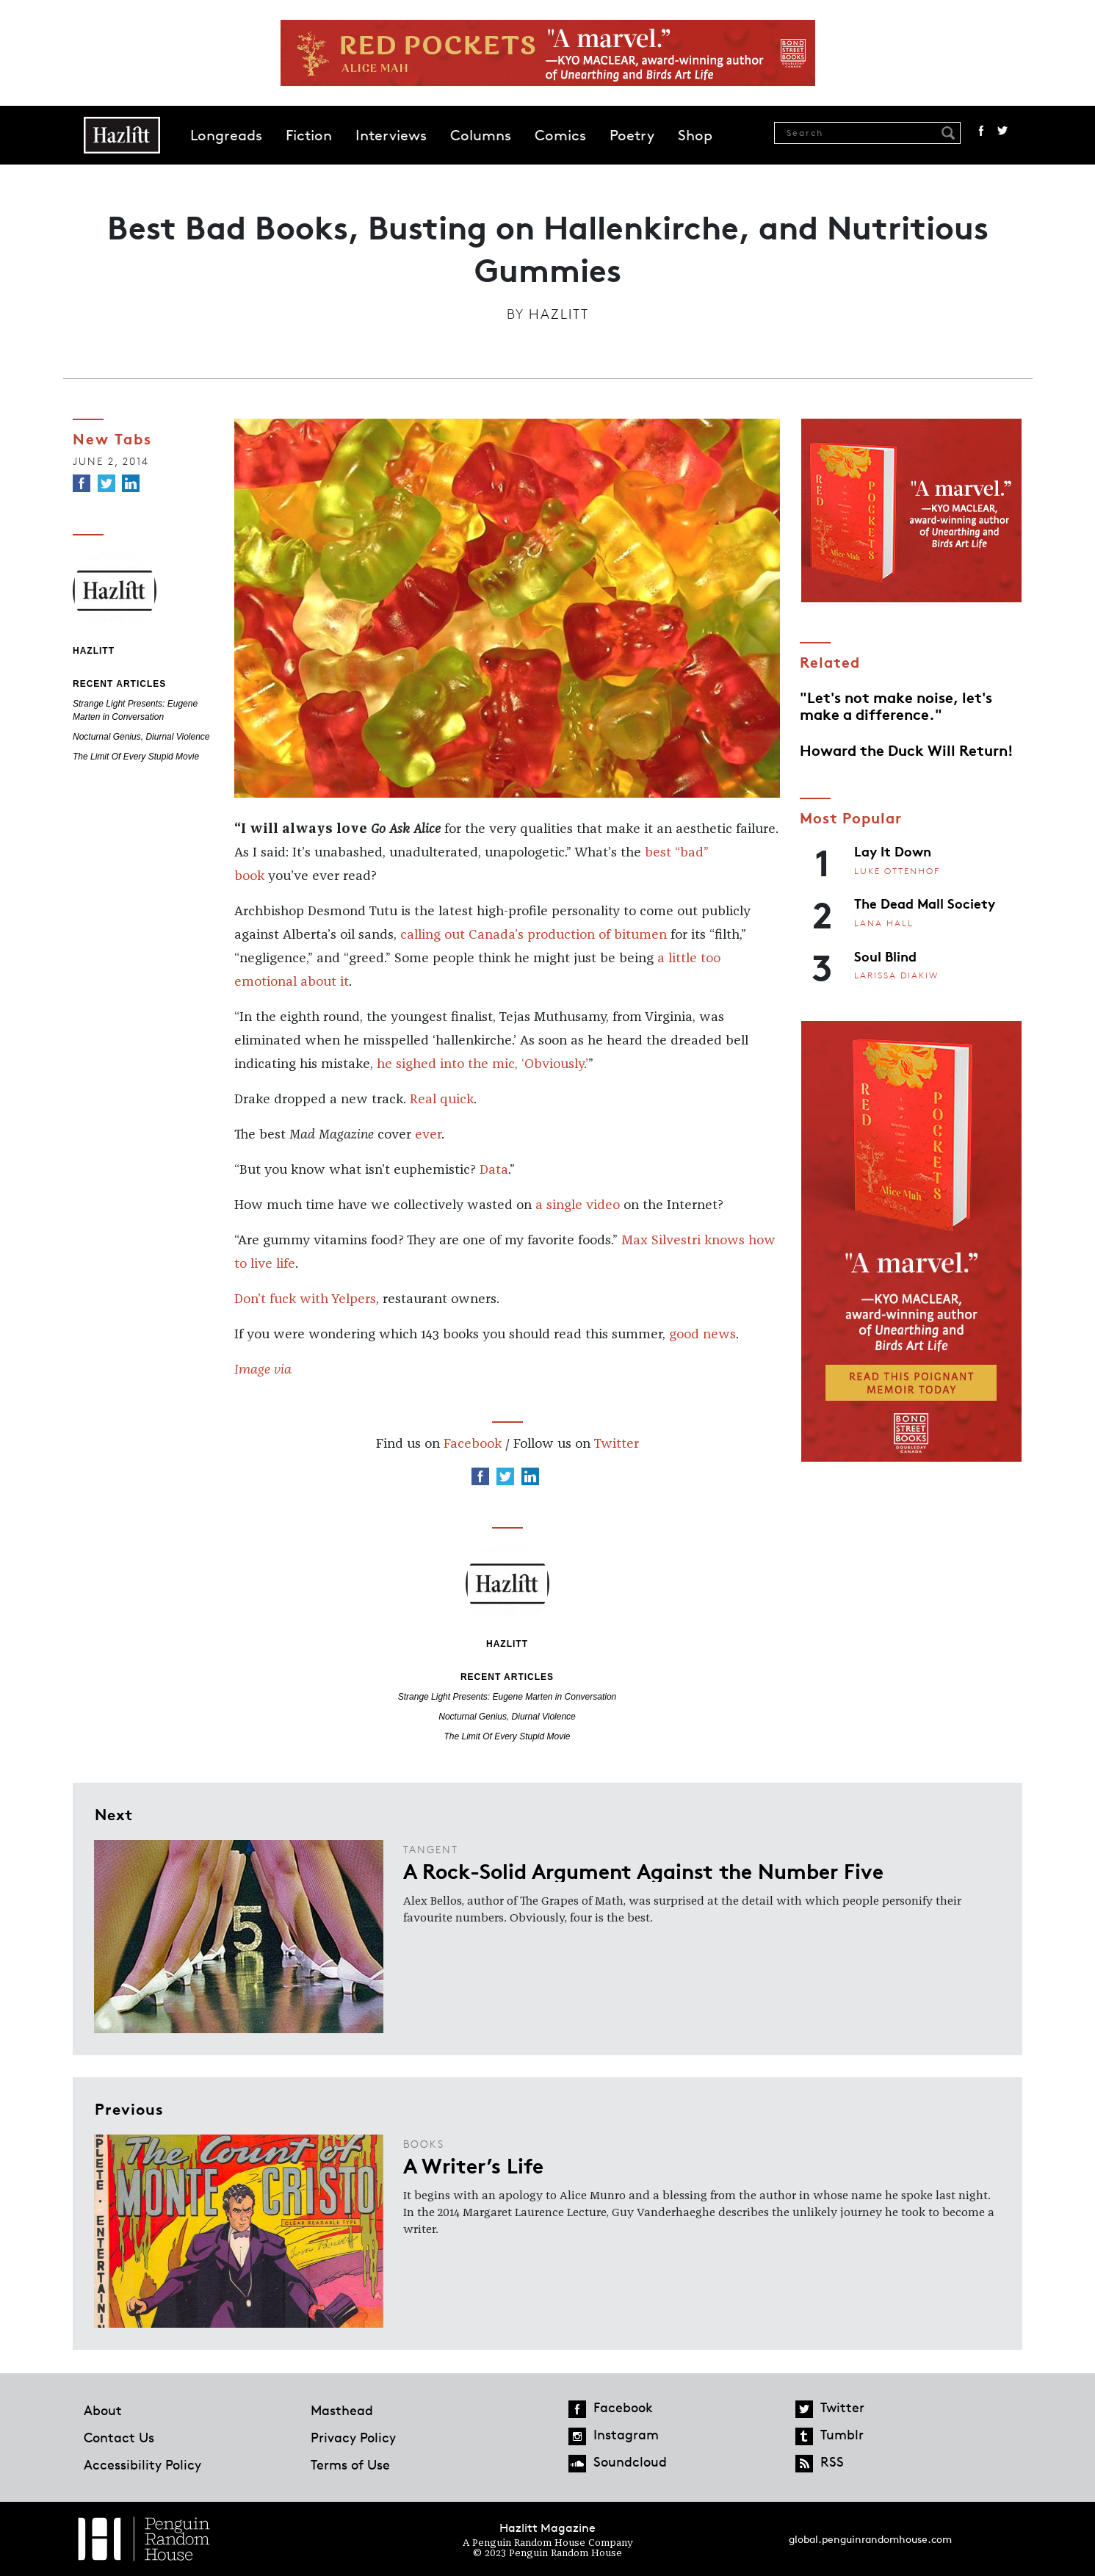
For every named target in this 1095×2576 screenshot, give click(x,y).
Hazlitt (559, 314)
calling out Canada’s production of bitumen (533, 935)
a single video (579, 1205)
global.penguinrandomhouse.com (870, 2539)
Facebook (981, 131)
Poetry (632, 135)
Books (423, 2143)
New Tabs (112, 437)
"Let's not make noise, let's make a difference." (896, 704)
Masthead (342, 2410)
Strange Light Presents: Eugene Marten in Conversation (507, 1697)
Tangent (430, 1849)
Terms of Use (350, 2464)
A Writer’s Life (473, 2164)
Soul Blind (885, 955)
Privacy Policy (353, 2437)
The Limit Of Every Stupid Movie (136, 756)
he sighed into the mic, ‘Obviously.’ (482, 1064)
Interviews (391, 135)
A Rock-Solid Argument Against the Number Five (643, 1870)
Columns (480, 135)
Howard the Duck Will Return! (906, 749)
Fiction (309, 135)
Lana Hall (884, 922)
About (103, 2410)
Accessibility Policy (142, 2464)
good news (702, 1334)
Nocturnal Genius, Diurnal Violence (141, 737)
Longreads (226, 135)
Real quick (442, 1099)
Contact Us (119, 2437)
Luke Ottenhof (897, 870)
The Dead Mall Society (924, 902)
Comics (560, 135)
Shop (695, 135)
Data (494, 1170)
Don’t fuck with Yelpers (305, 1299)
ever (428, 1134)
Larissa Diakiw (896, 975)
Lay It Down (892, 850)
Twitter (1002, 131)
